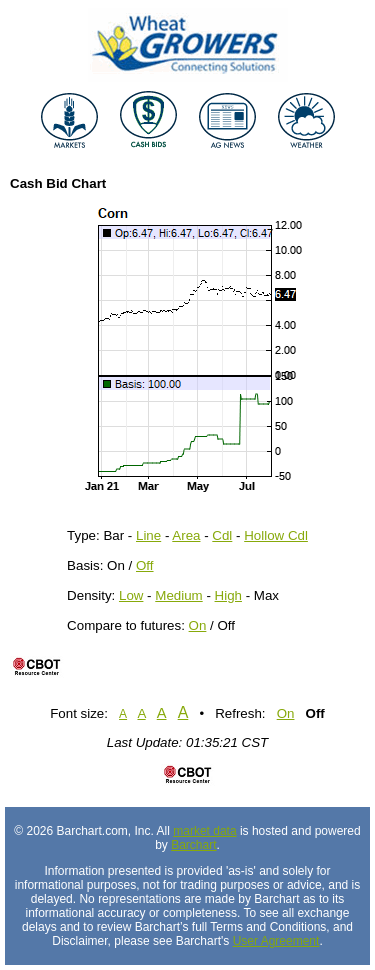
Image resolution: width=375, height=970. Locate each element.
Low (131, 595)
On (198, 625)
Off (145, 565)
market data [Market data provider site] (204, 831)
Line (148, 535)
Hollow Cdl (276, 535)
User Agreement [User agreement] (276, 941)
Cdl (222, 535)
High (228, 595)
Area (186, 535)
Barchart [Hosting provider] (193, 845)
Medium (178, 595)
